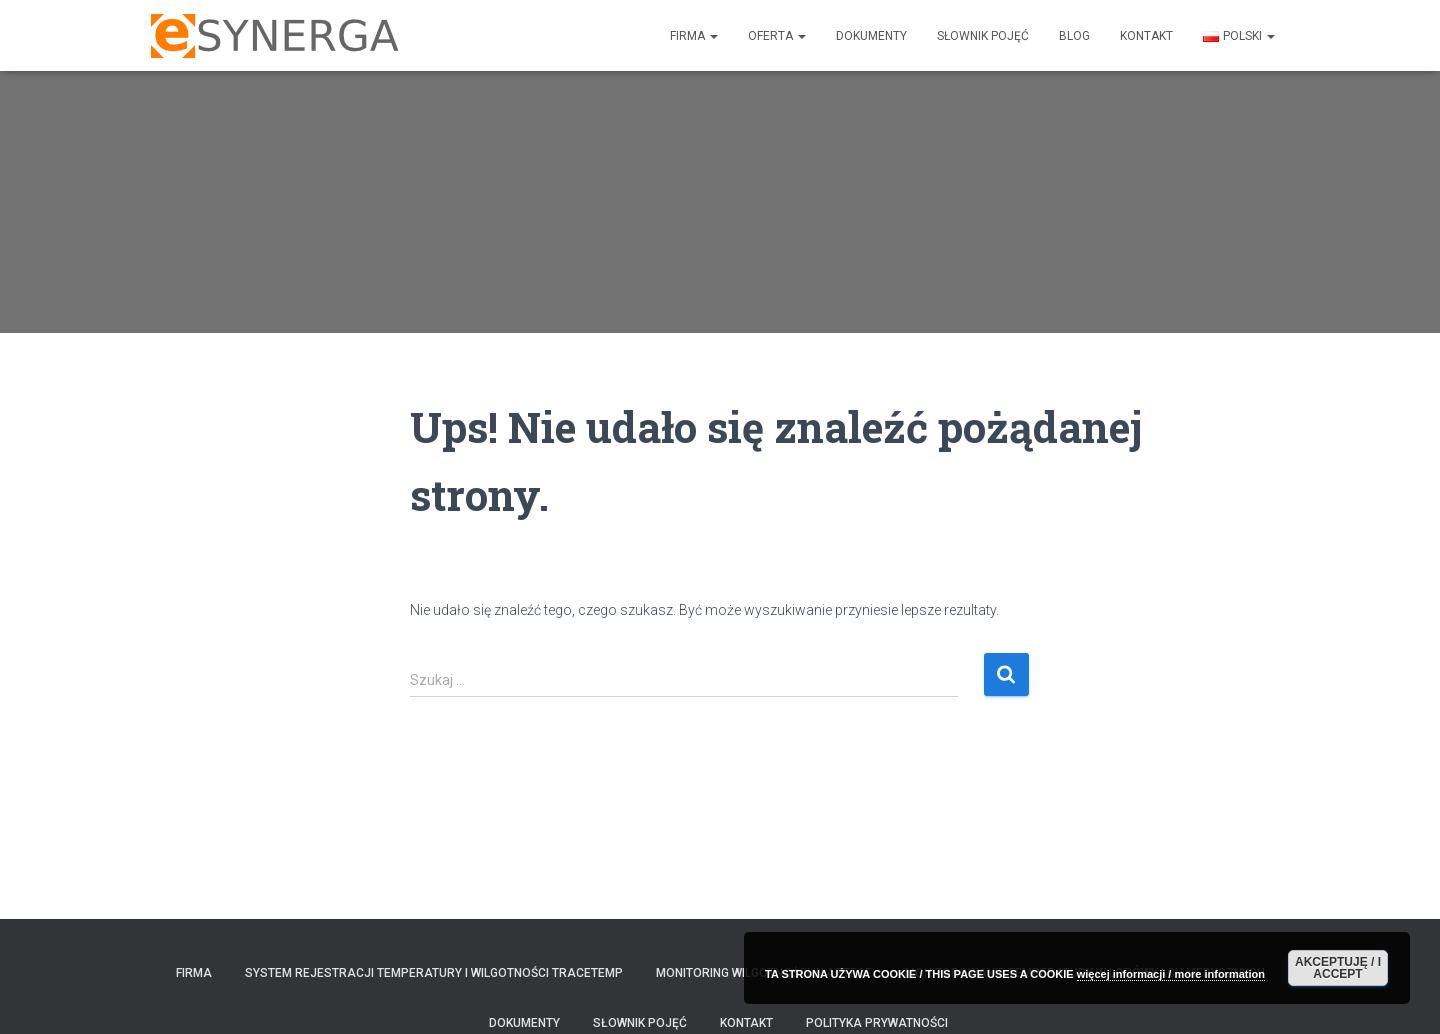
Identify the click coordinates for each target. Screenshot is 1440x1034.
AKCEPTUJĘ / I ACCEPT (1338, 968)
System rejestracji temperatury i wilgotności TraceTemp (434, 973)
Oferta (777, 36)
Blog (1074, 36)
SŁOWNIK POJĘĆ (983, 36)
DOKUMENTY (871, 36)
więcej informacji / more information (1171, 974)
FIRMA (694, 36)
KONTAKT (1146, 36)
